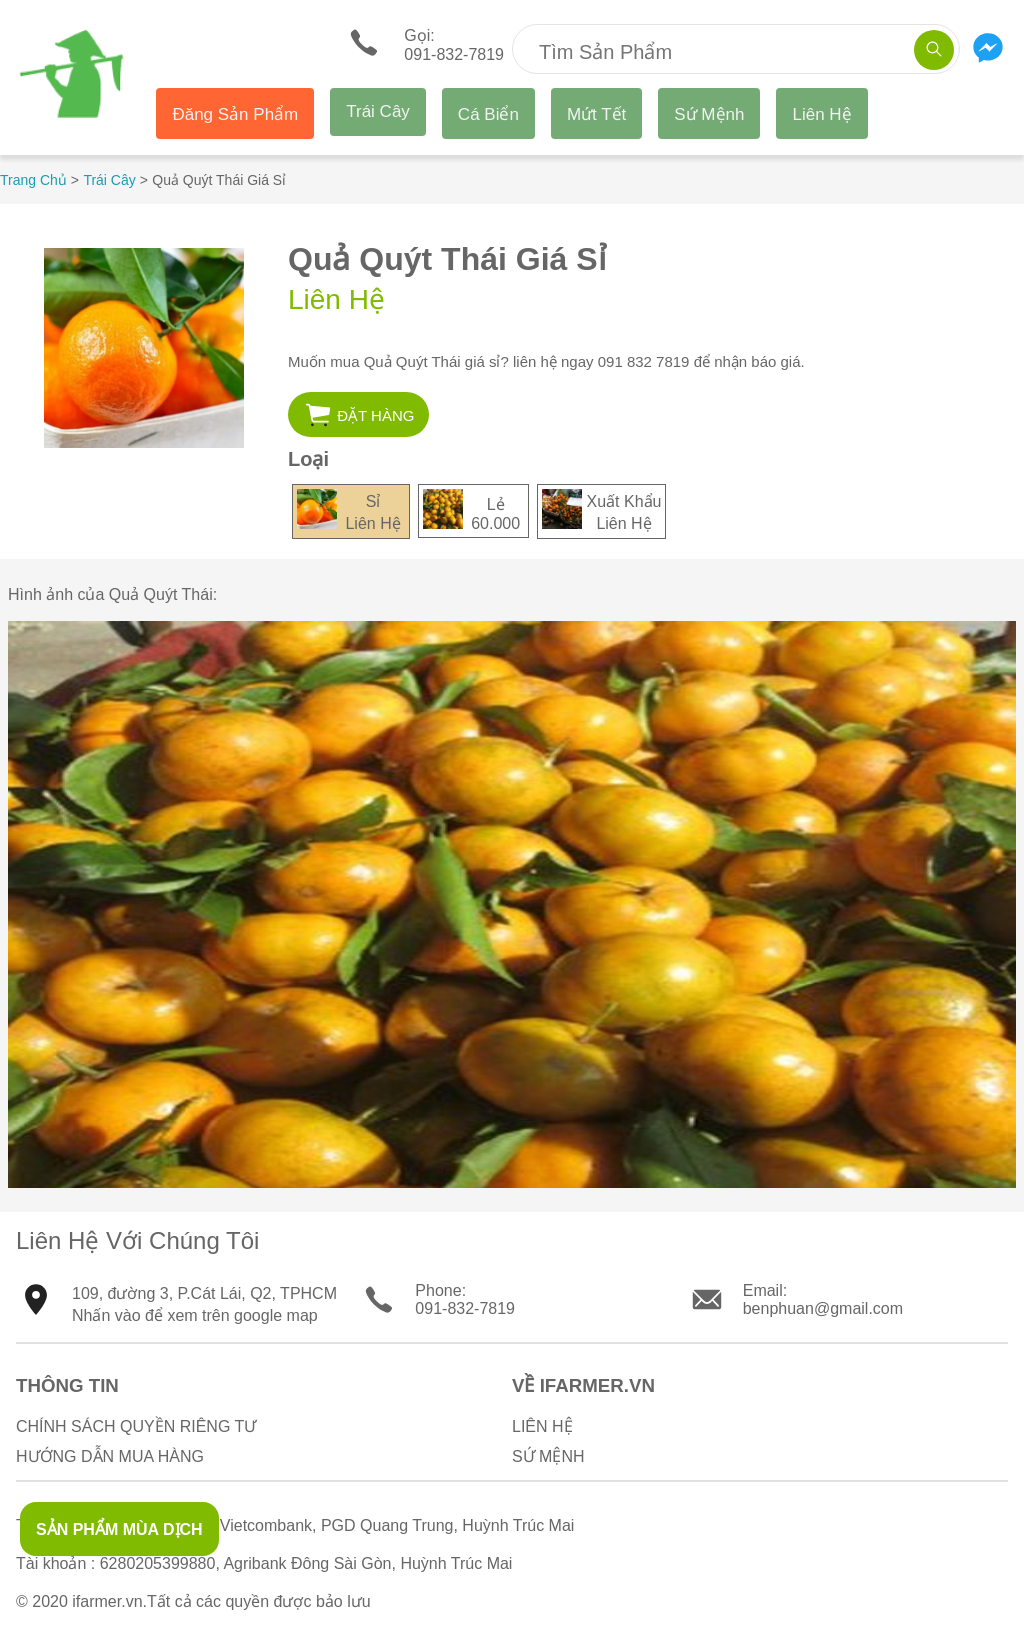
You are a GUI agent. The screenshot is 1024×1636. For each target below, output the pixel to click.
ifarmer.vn (107, 1601)
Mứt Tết (596, 114)
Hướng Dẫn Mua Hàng (110, 1456)
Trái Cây (378, 111)
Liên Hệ (821, 114)
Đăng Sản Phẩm (235, 114)
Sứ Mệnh (709, 114)
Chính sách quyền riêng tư (136, 1426)
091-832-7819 (465, 1308)
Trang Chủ (33, 180)
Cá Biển (488, 114)
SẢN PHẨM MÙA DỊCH (119, 1529)
